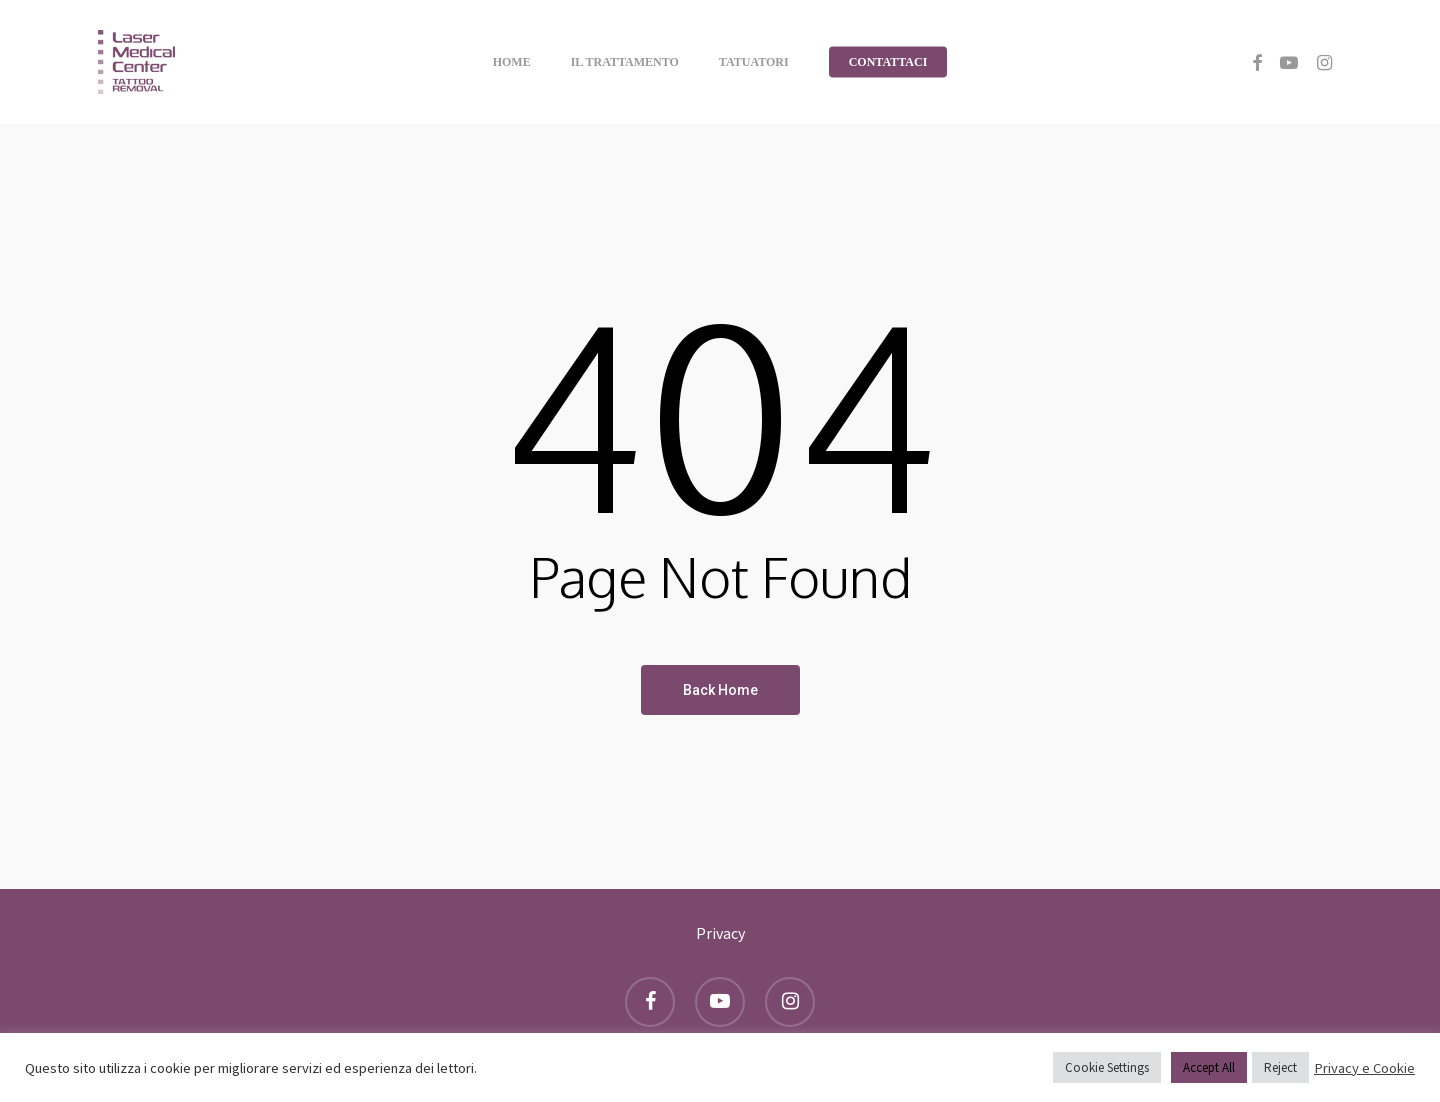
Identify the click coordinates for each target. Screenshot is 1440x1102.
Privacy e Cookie (1364, 1068)
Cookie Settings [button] (1107, 1067)
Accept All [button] (1209, 1067)
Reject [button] (1280, 1067)
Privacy (720, 933)
